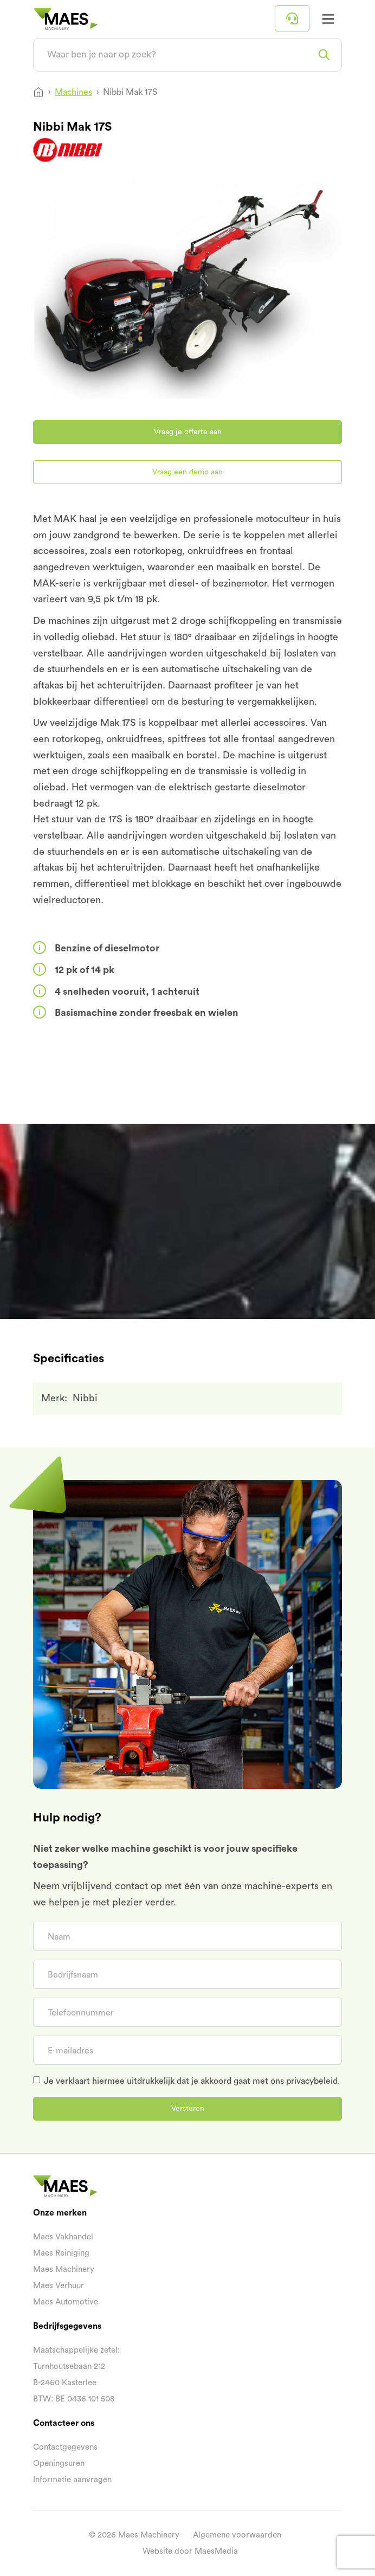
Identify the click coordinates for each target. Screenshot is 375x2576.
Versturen (187, 2109)
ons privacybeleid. (305, 2081)
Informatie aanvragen (72, 2480)
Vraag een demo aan (187, 472)
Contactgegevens (65, 2447)
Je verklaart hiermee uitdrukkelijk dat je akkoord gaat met (192, 2081)
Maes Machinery (63, 2269)
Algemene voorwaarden (237, 2535)
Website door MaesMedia (190, 2551)
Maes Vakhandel (63, 2237)
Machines (73, 92)
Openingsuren (59, 2463)
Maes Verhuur (58, 2286)
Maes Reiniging (61, 2253)
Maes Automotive (65, 2302)
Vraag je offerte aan (188, 432)
